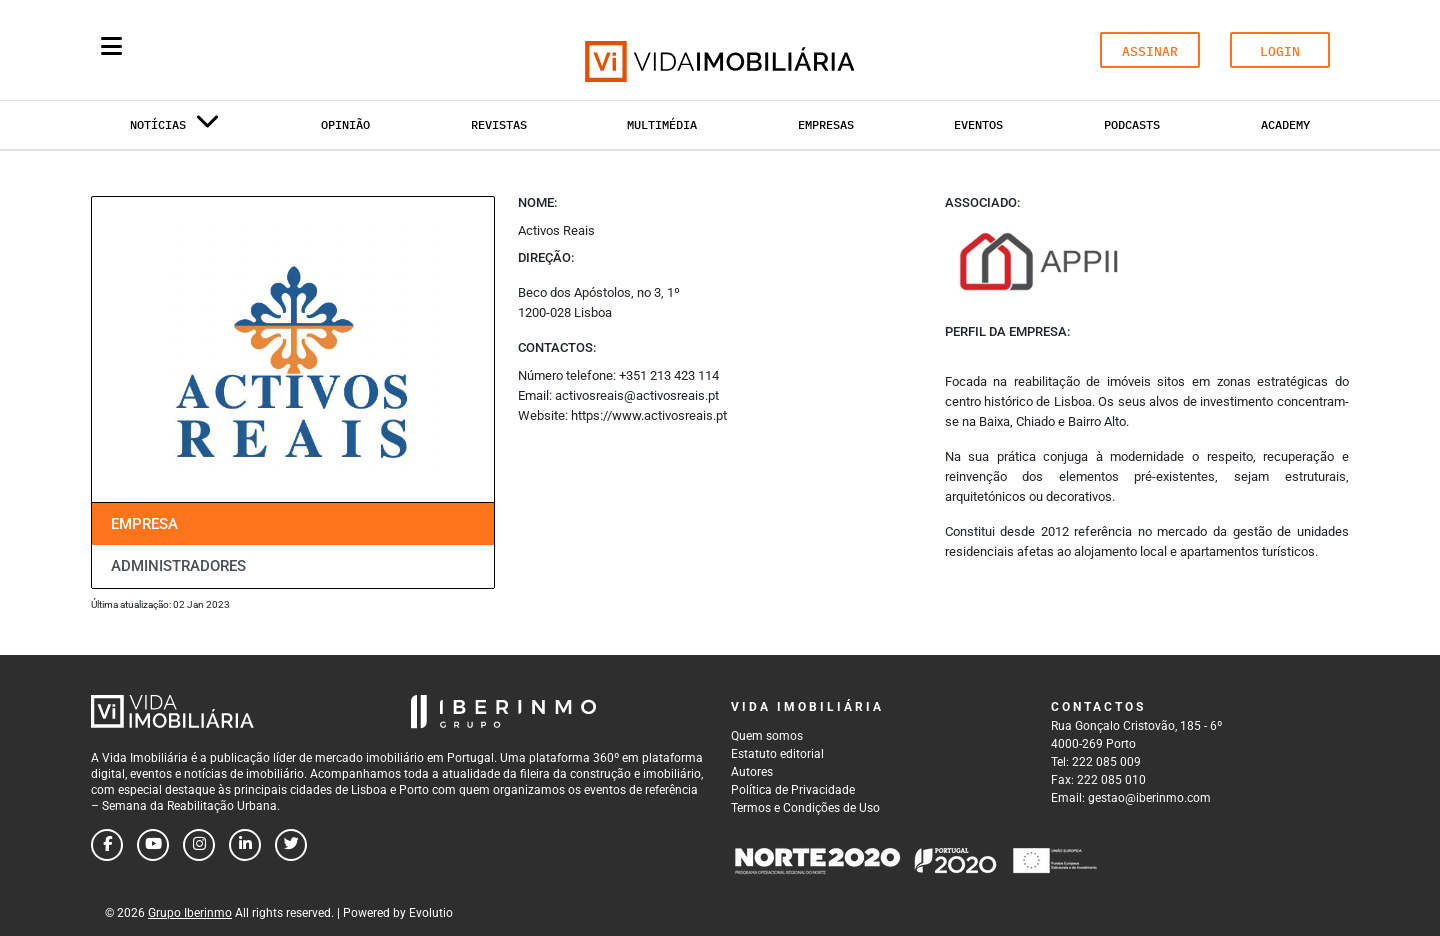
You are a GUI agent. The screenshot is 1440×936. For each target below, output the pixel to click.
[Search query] (228, 50)
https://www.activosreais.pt (649, 415)
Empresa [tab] (144, 524)
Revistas (499, 124)
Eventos (978, 124)
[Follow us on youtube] (153, 845)
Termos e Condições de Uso (805, 808)
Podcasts (1132, 124)
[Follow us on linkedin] (245, 845)
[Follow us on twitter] (291, 845)
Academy (1285, 124)
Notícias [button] (175, 128)
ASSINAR (1150, 51)
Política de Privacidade (793, 790)
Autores (752, 772)
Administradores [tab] (178, 566)
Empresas (826, 124)
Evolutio (431, 913)
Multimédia (662, 124)
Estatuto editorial (777, 754)
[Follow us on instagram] (199, 845)
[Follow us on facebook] (107, 845)
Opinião (345, 124)
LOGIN (1280, 51)
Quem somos (767, 736)
